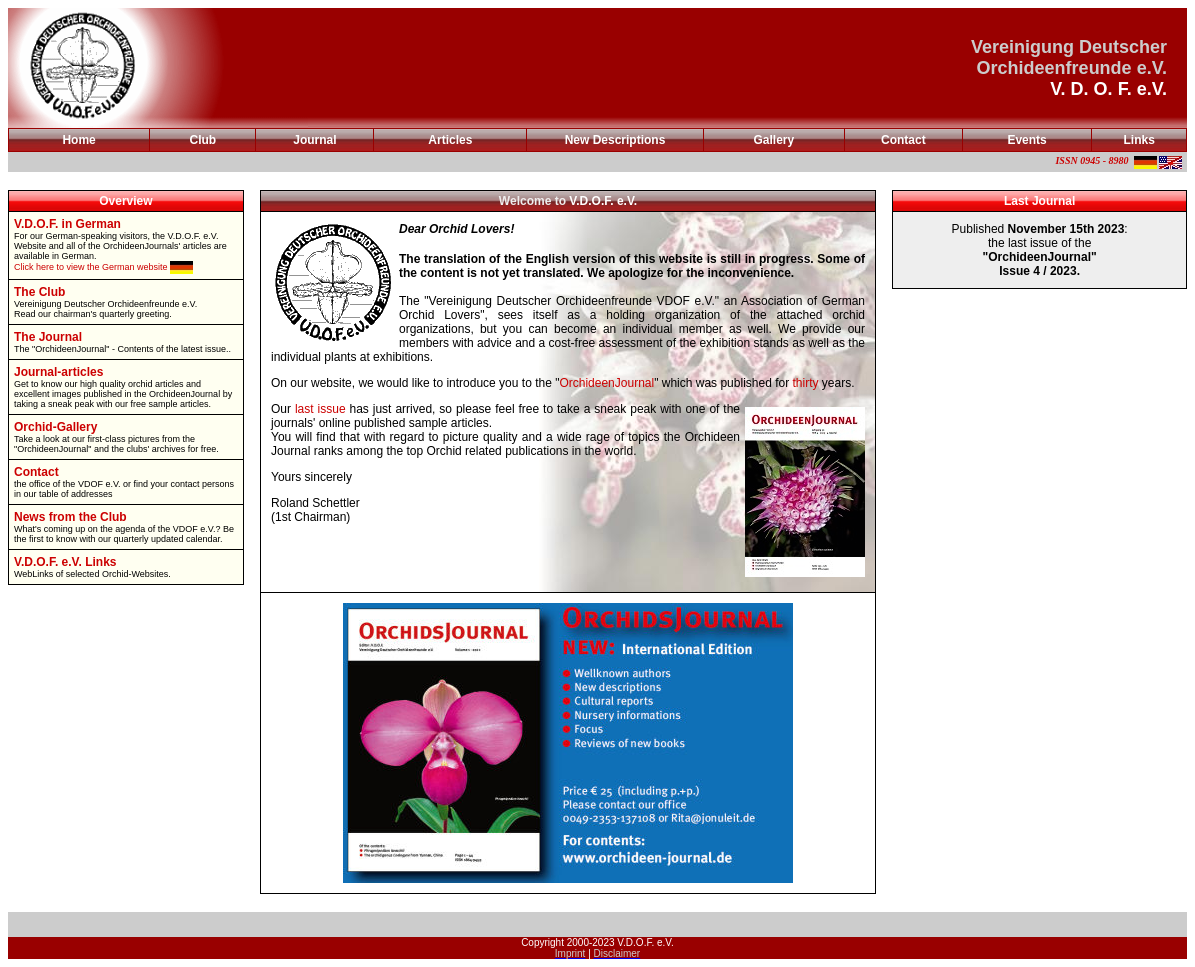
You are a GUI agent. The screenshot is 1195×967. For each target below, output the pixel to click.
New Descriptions (615, 140)
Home (78, 140)
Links (1139, 140)
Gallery (773, 140)
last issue (320, 409)
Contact (903, 140)
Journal (314, 140)
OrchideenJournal (606, 383)
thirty (805, 383)
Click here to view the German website (103, 267)
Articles (450, 140)
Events (1026, 140)
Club (203, 140)
